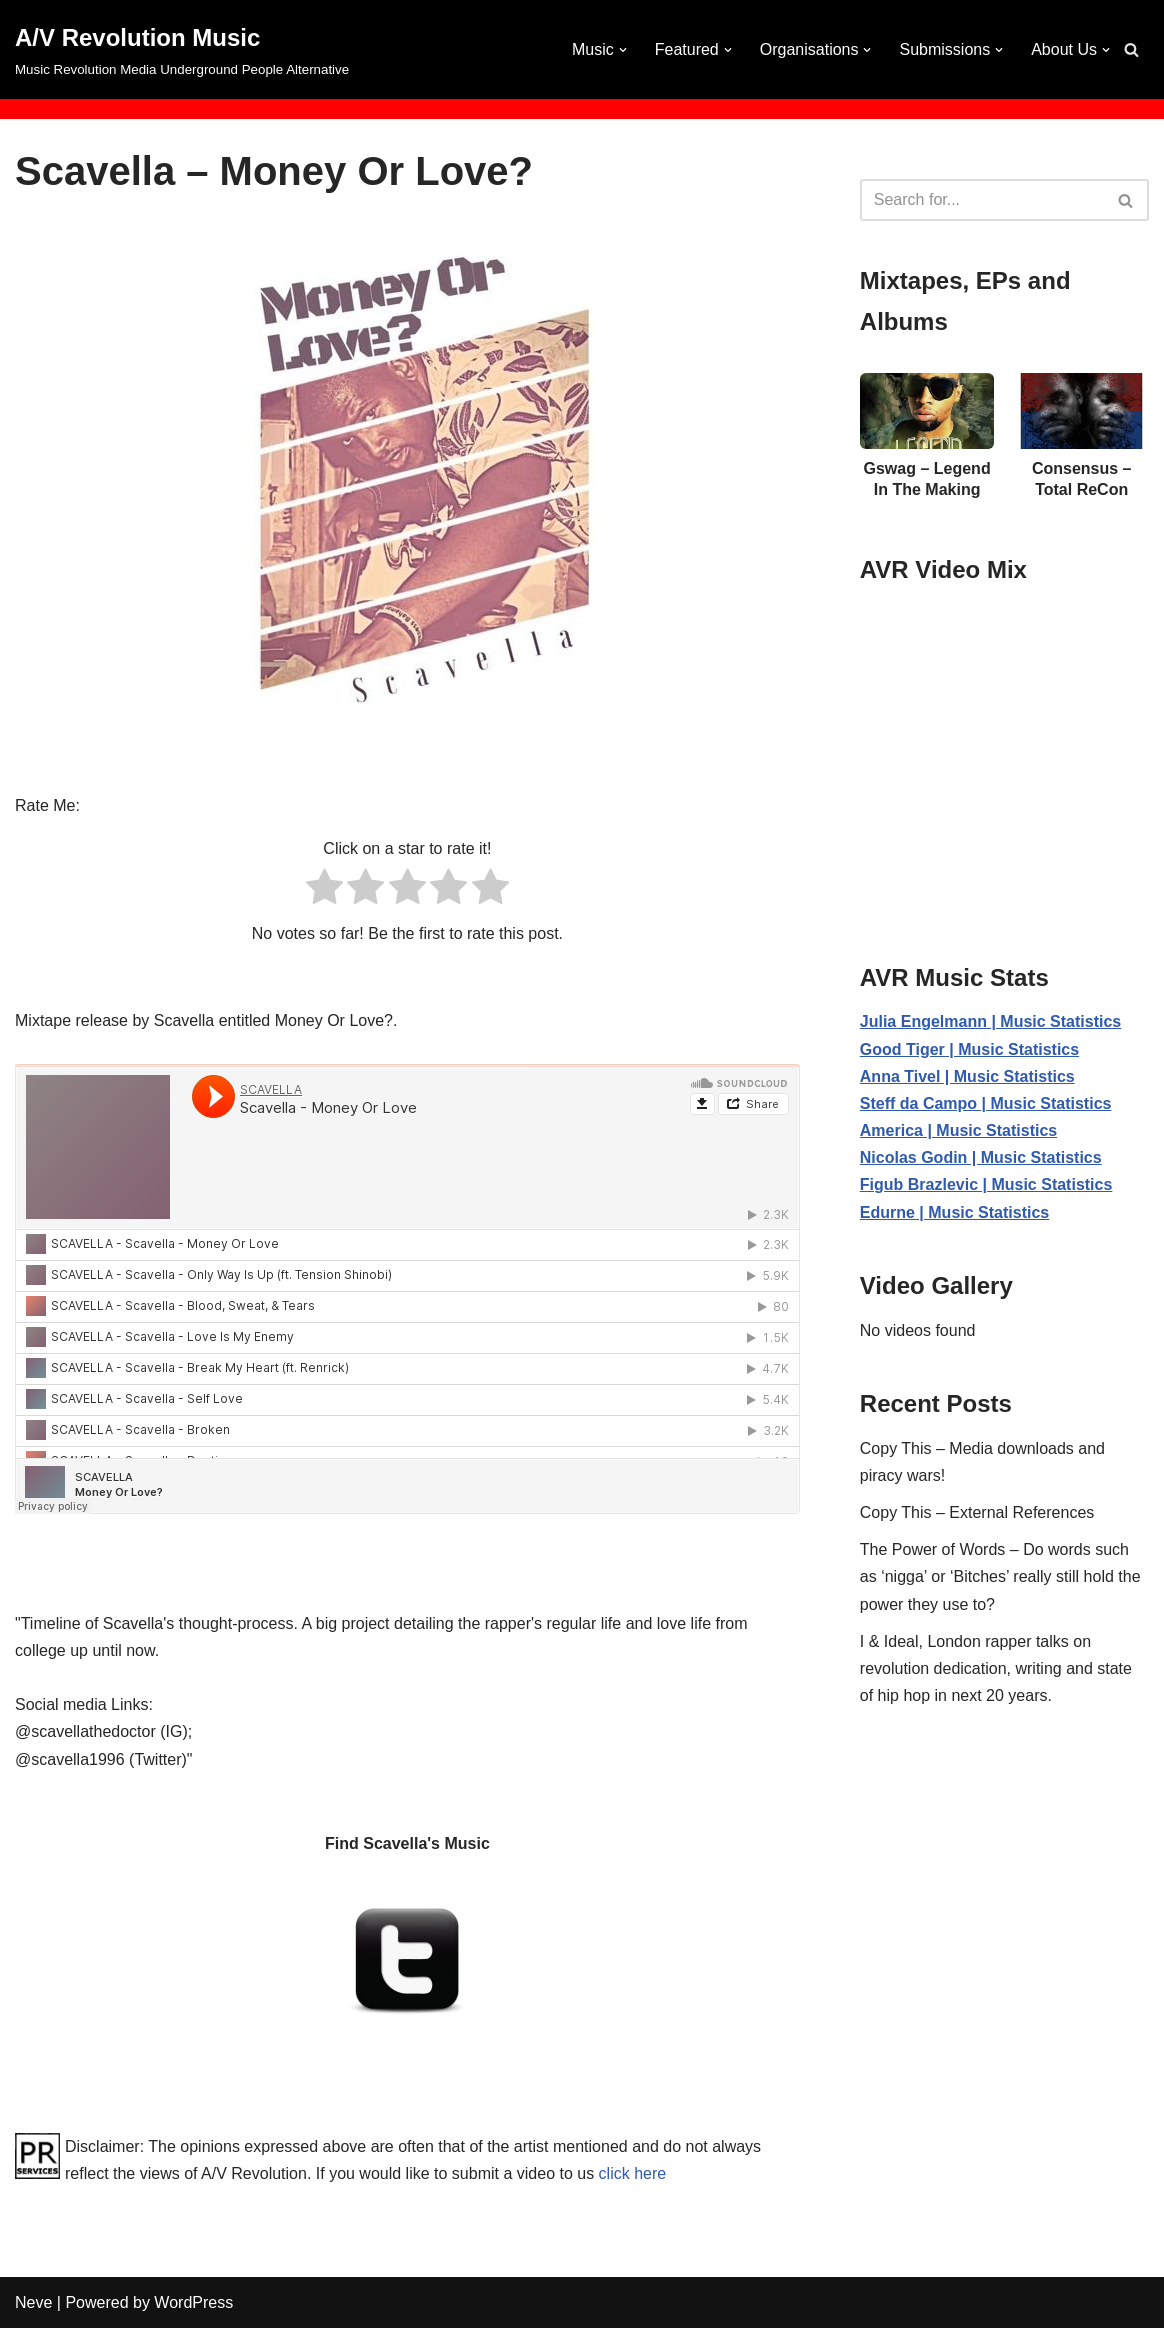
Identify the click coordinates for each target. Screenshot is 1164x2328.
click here (633, 2173)
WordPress (193, 2302)
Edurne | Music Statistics (954, 1212)
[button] (623, 50)
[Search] (1131, 49)
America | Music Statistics (958, 1130)
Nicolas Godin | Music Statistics (981, 1157)
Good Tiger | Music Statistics (969, 1049)
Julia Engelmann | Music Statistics (990, 1021)
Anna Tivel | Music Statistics (967, 1076)
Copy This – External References (977, 1512)
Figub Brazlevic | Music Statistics (986, 1184)
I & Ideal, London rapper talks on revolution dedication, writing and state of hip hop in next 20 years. (996, 1668)
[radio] (324, 890)
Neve (33, 2302)
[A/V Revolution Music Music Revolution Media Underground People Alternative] (182, 49)
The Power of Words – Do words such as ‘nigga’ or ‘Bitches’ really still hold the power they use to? (1000, 1576)
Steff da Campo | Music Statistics (986, 1103)
